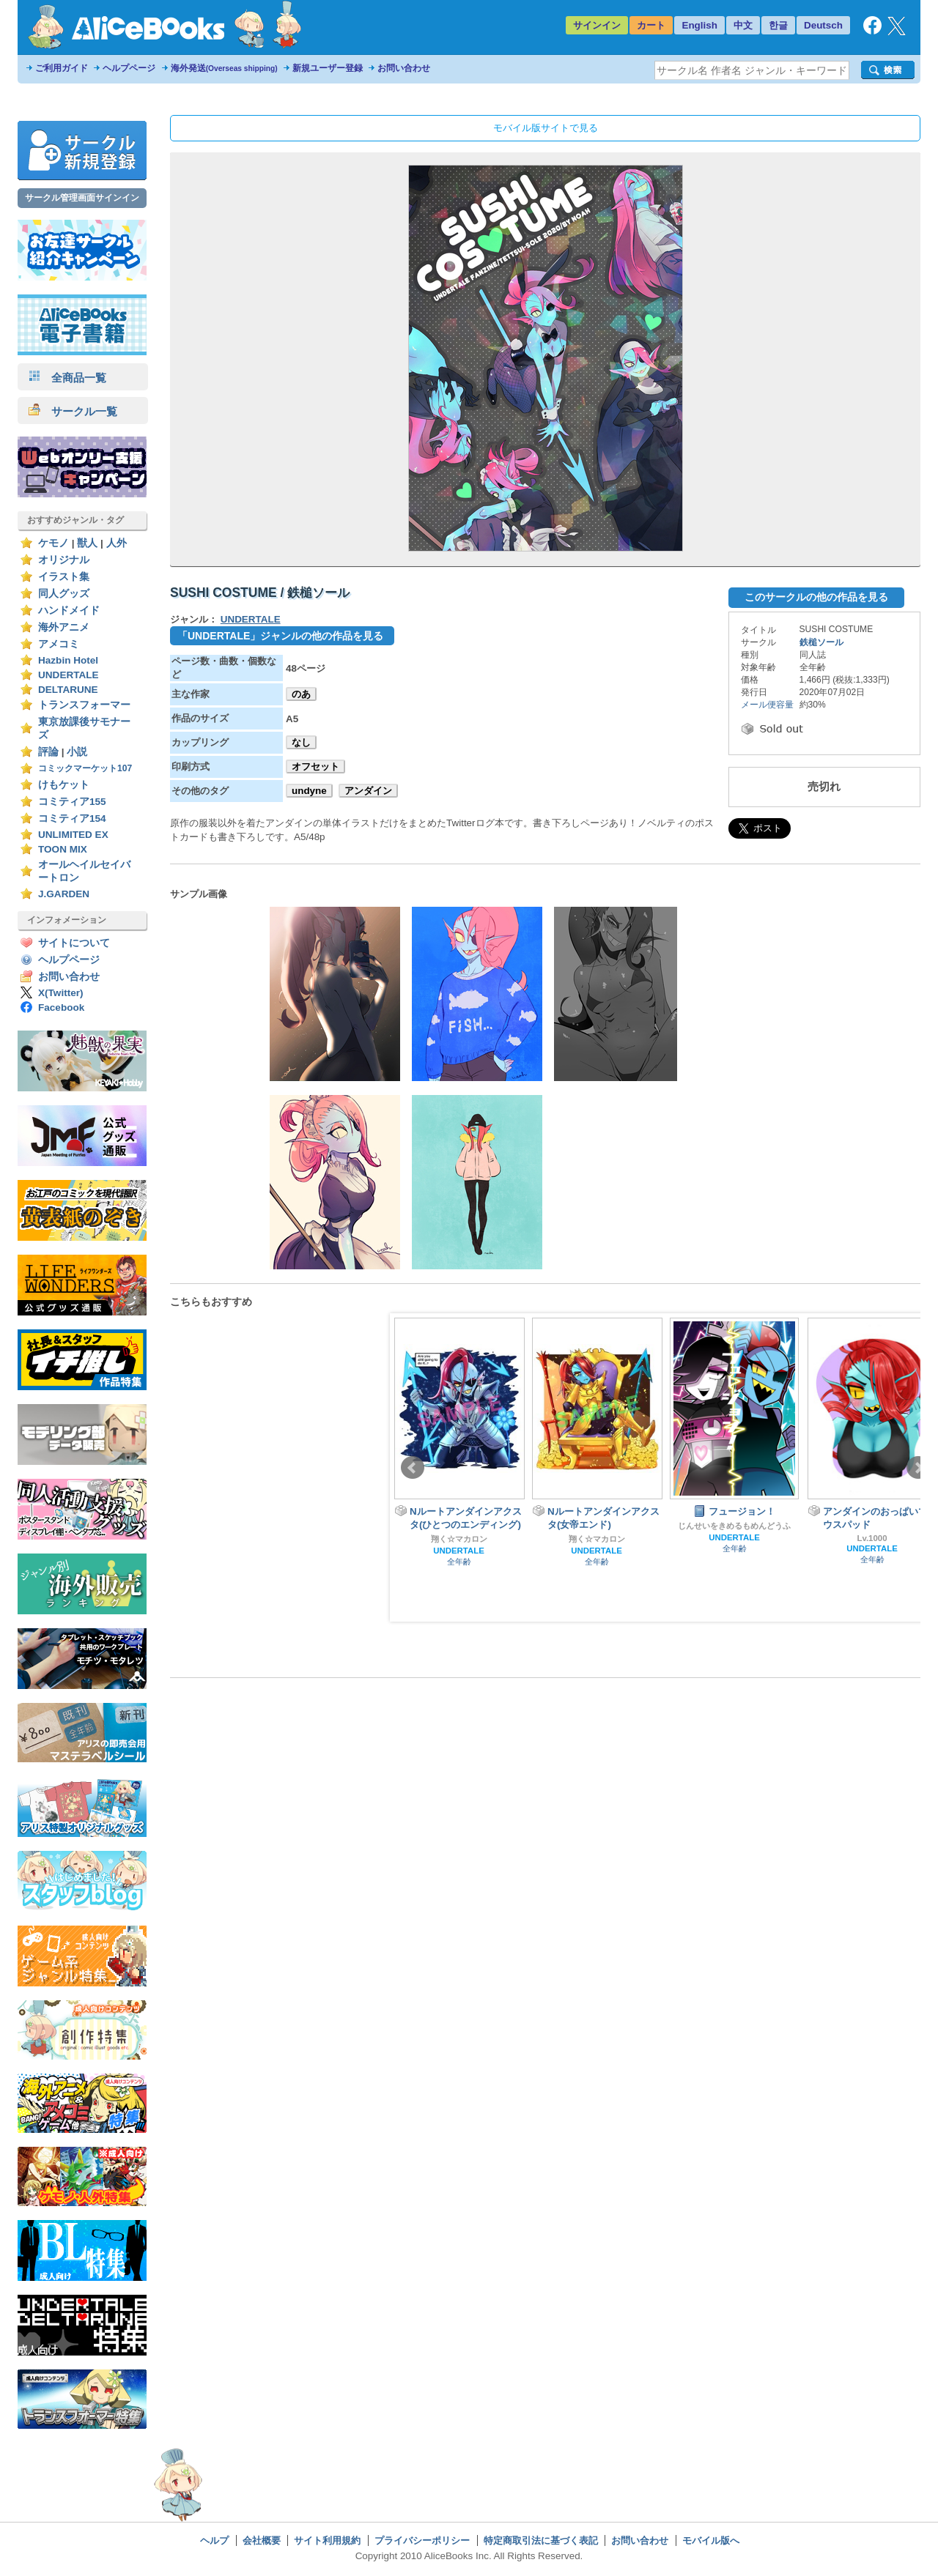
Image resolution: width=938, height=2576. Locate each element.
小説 (77, 751)
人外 (116, 543)
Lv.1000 (872, 1538)
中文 (743, 25)
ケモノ (53, 543)
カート (651, 25)
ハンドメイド (69, 610)
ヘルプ (214, 2540)
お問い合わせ (403, 68)
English (699, 25)
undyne (309, 790)
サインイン (597, 25)
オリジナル (63, 559)
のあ (301, 693)
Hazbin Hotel (68, 660)
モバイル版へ (710, 2540)
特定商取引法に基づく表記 (541, 2540)
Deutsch (823, 25)
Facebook (61, 1007)
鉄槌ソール (821, 642)
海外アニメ (63, 627)
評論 (48, 751)
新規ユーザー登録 (327, 68)
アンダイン (368, 790)
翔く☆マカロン (459, 1538)
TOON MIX (62, 849)
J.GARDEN (63, 893)
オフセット (315, 766)
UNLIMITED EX (73, 834)
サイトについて (74, 943)
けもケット (63, 784)
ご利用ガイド (61, 68)
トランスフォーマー (84, 704)
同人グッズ (63, 593)
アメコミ (58, 644)
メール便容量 (767, 704)
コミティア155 (72, 801)
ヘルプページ (129, 68)
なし (301, 742)
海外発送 (224, 68)
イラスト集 (63, 576)
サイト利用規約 (327, 2540)
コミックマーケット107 (85, 768)
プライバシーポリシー (422, 2540)
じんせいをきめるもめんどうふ (734, 1525)
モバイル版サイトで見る (545, 127)
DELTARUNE (68, 689)
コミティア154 (72, 818)
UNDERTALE (68, 674)
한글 (778, 25)
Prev (412, 1468)
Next (918, 1468)
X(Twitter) (61, 992)
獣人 (87, 543)
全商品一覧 (67, 377)
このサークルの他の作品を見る (816, 597)
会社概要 (262, 2540)
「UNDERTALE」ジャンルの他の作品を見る (280, 636)
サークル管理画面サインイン (82, 198)
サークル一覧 (73, 411)
